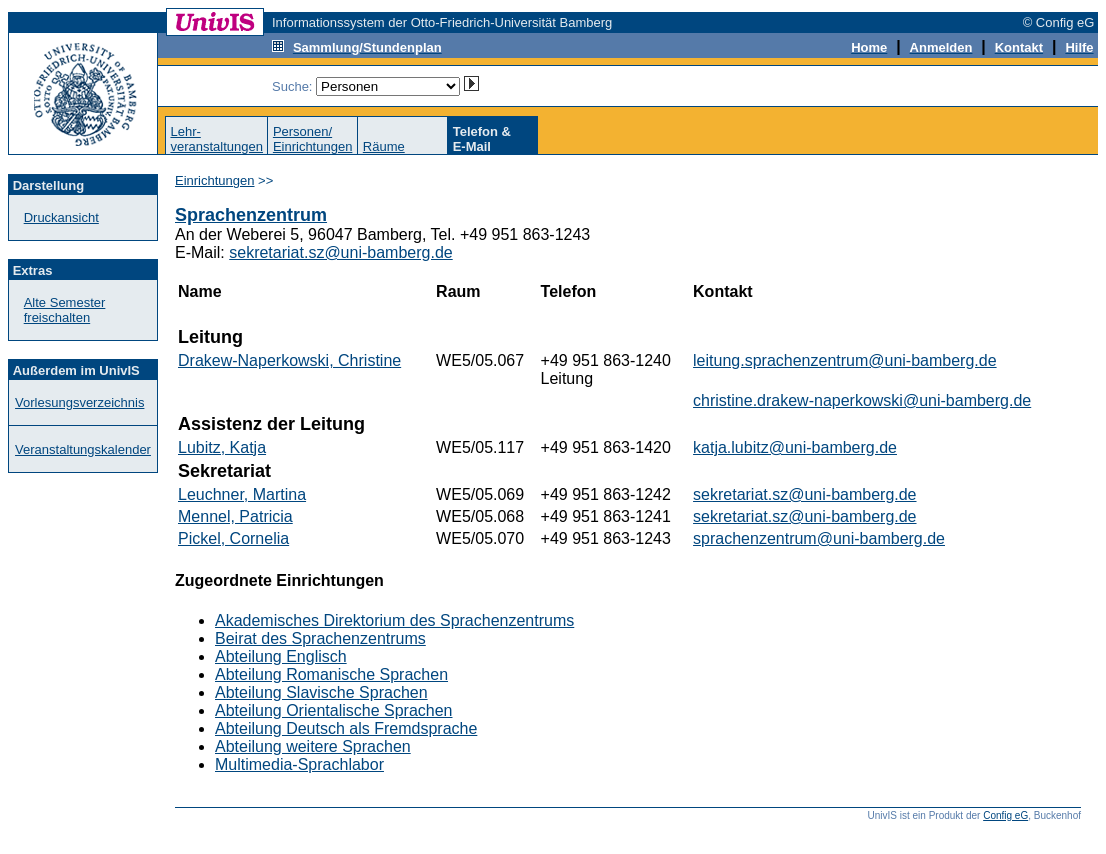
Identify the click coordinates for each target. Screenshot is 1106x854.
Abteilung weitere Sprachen (313, 746)
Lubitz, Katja (222, 447)
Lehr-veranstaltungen (216, 139)
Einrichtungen (215, 180)
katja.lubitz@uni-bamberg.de (795, 447)
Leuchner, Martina (242, 494)
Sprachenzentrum (251, 215)
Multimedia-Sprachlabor (299, 764)
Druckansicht (61, 217)
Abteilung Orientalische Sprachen (333, 710)
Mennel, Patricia (235, 516)
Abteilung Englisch (281, 656)
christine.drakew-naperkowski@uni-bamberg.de (862, 400)
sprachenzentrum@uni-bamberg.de (819, 538)
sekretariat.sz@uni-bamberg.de (340, 252)
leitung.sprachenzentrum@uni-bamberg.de (845, 360)
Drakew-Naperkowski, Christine (289, 360)
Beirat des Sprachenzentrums (320, 638)
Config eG (1005, 815)
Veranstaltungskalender (83, 449)
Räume (384, 146)
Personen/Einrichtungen (313, 139)
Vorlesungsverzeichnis (79, 402)
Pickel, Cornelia (233, 538)
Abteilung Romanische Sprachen (331, 674)
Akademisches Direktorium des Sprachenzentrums (394, 620)
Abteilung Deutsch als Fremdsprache (346, 728)
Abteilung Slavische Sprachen (321, 692)
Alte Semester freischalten (65, 310)
